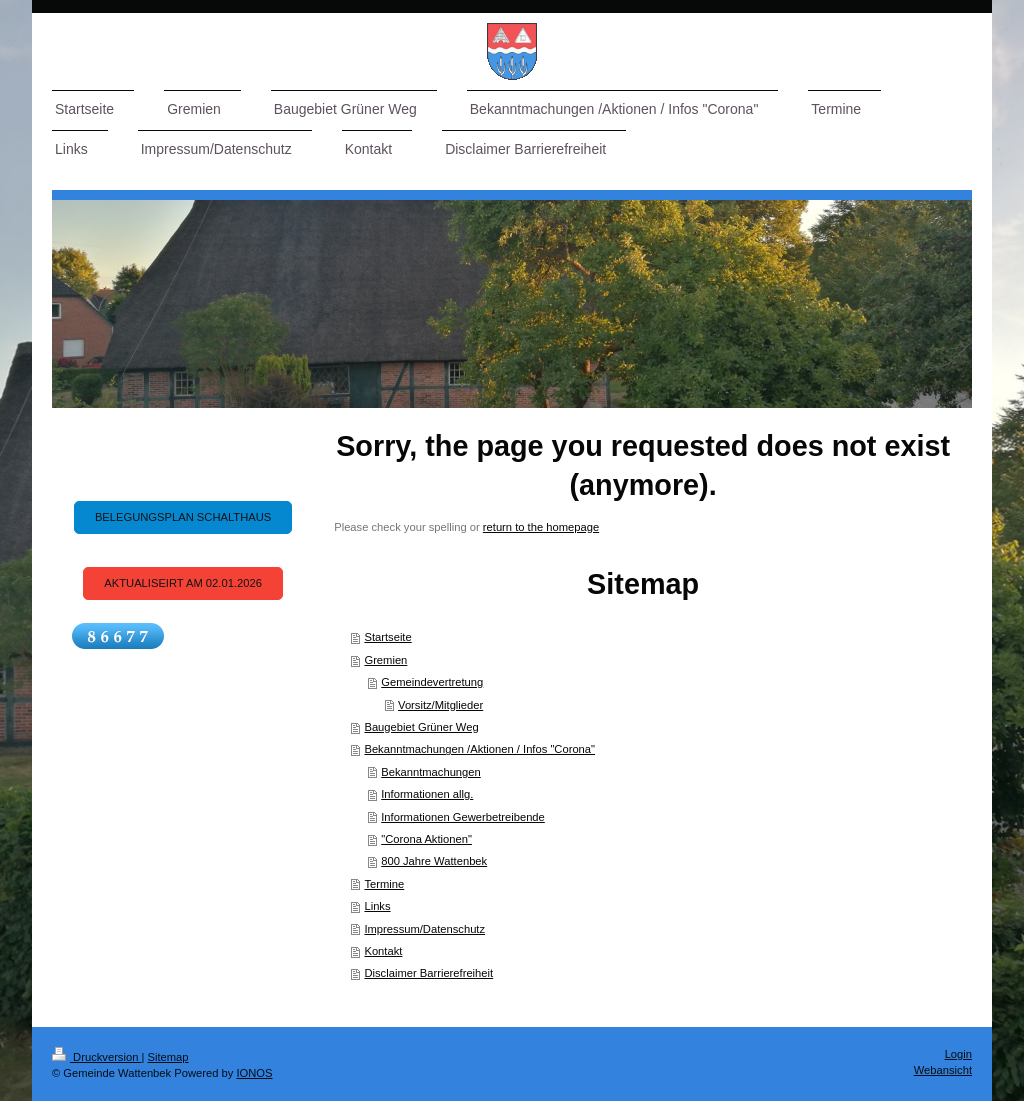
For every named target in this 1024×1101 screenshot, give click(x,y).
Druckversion (97, 1057)
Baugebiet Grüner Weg (421, 727)
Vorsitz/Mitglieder (440, 705)
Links (377, 906)
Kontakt (383, 951)
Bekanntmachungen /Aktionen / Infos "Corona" (479, 749)
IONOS (254, 1073)
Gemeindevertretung (432, 682)
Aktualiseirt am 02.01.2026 (183, 583)
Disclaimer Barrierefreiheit (428, 973)
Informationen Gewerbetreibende (463, 817)
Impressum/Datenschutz (424, 929)
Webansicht (943, 1070)
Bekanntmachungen (431, 772)
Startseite (387, 637)
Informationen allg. (427, 794)
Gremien (385, 660)
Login (958, 1054)
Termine (384, 884)
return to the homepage (541, 527)
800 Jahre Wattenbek (434, 861)
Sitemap (168, 1057)
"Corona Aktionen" (426, 839)
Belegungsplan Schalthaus (183, 517)
